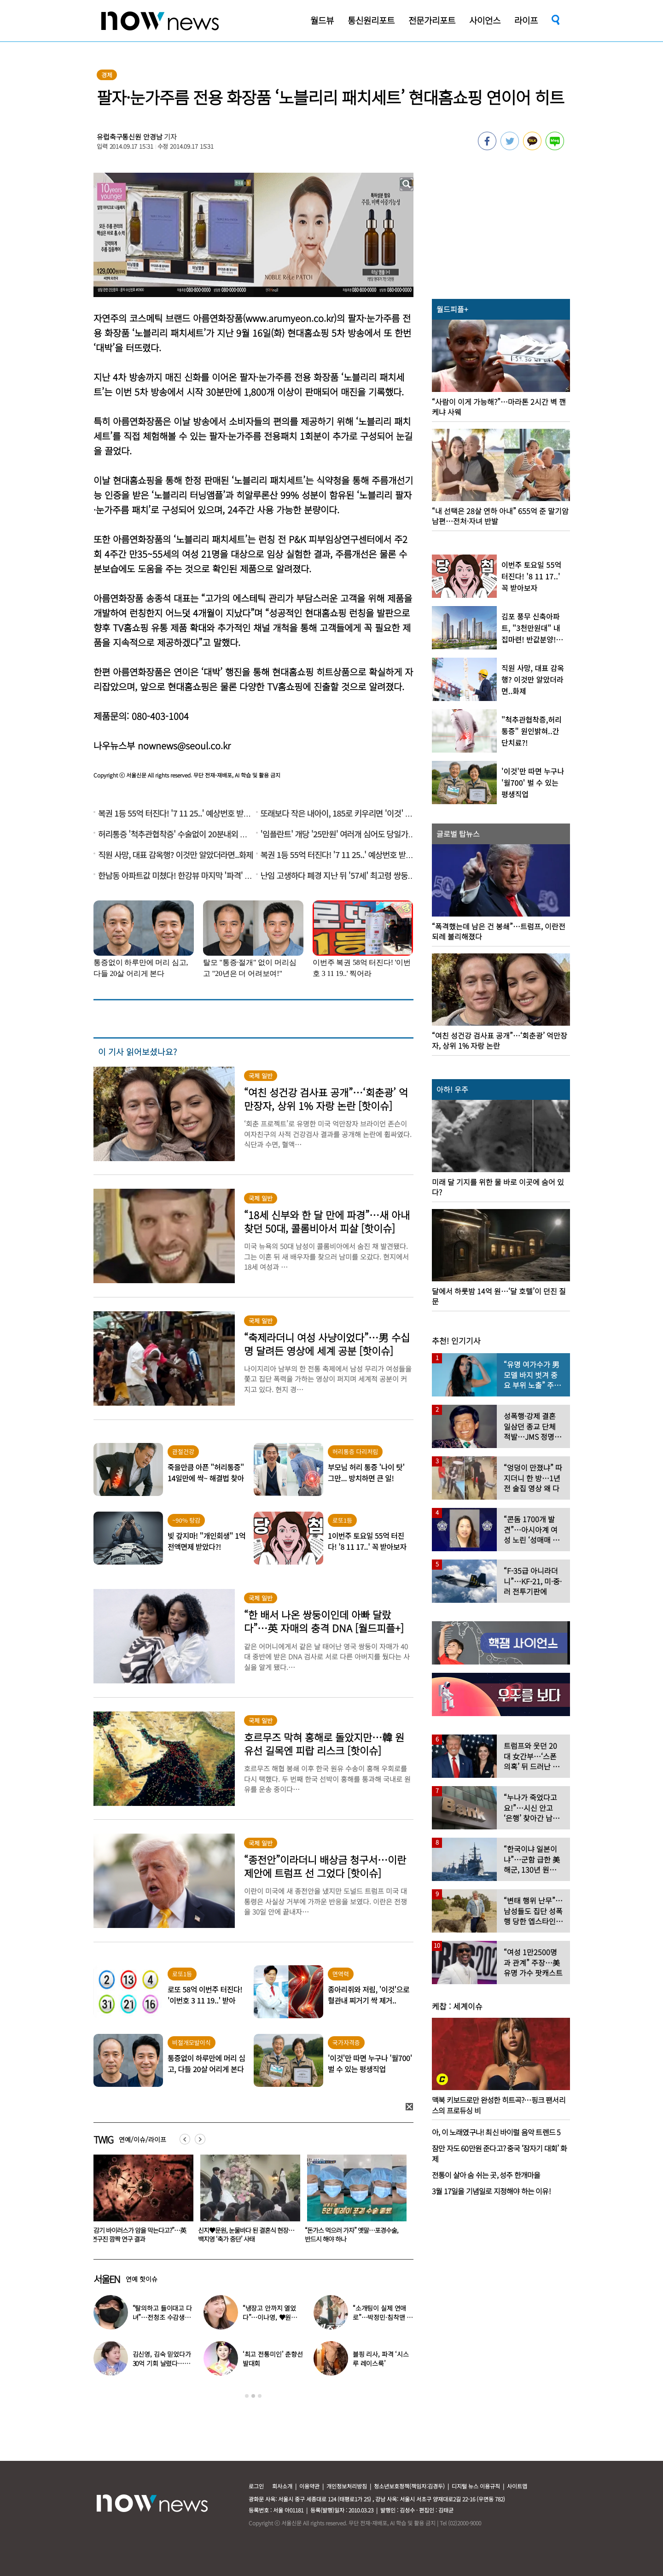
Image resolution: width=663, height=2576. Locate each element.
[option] (140, 2201)
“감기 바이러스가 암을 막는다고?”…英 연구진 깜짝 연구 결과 (245, 2234)
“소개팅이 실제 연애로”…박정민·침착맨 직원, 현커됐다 (383, 2317)
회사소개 (282, 2486)
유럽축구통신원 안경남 (129, 136)
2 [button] (253, 2396)
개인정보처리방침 (346, 2486)
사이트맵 (517, 2486)
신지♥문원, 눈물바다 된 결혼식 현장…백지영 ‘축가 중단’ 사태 (353, 2234)
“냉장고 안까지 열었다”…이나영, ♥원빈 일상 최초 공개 (270, 2317)
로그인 (256, 2486)
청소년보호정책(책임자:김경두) (409, 2486)
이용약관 (309, 2486)
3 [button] (260, 2396)
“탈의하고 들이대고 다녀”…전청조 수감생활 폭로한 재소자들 (162, 2317)
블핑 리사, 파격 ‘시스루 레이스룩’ (381, 2358)
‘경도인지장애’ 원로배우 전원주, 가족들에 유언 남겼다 (139, 2234)
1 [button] (247, 2396)
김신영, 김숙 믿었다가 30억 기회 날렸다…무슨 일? (162, 2363)
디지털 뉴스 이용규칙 (476, 2486)
